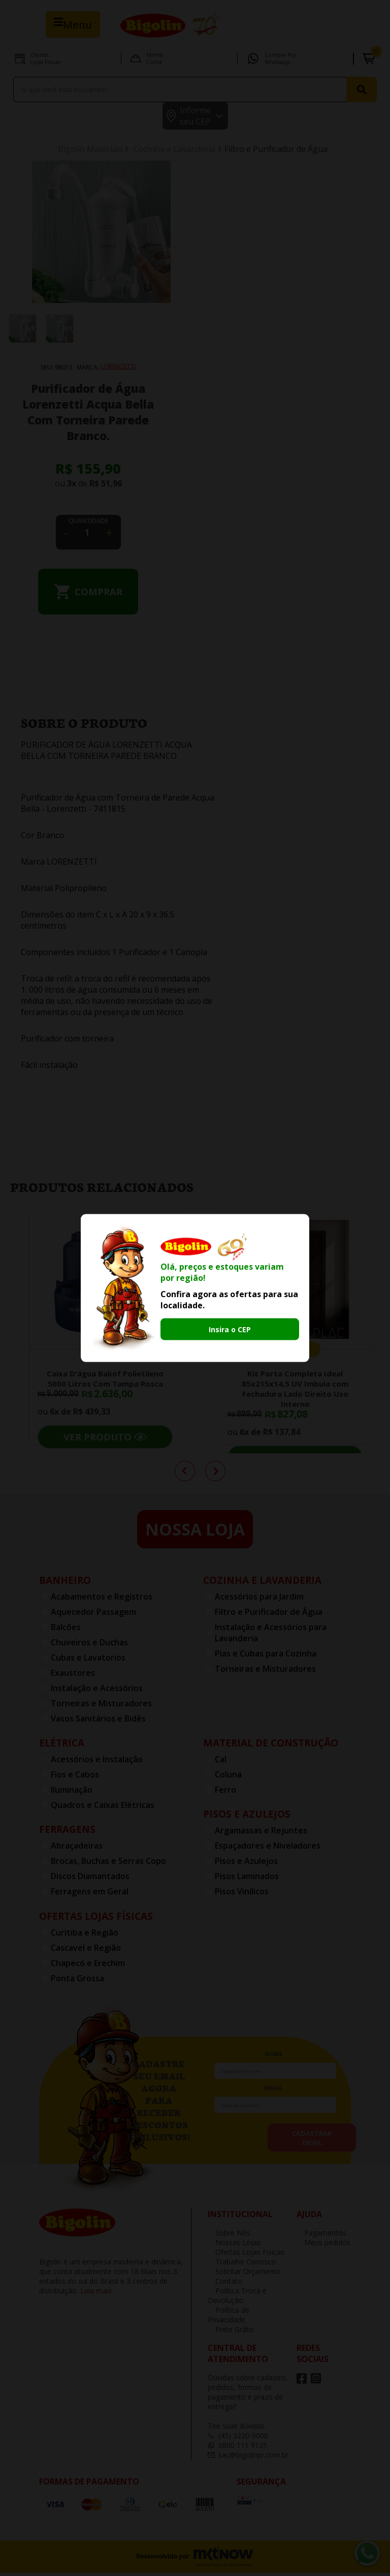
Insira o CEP (230, 1329)
